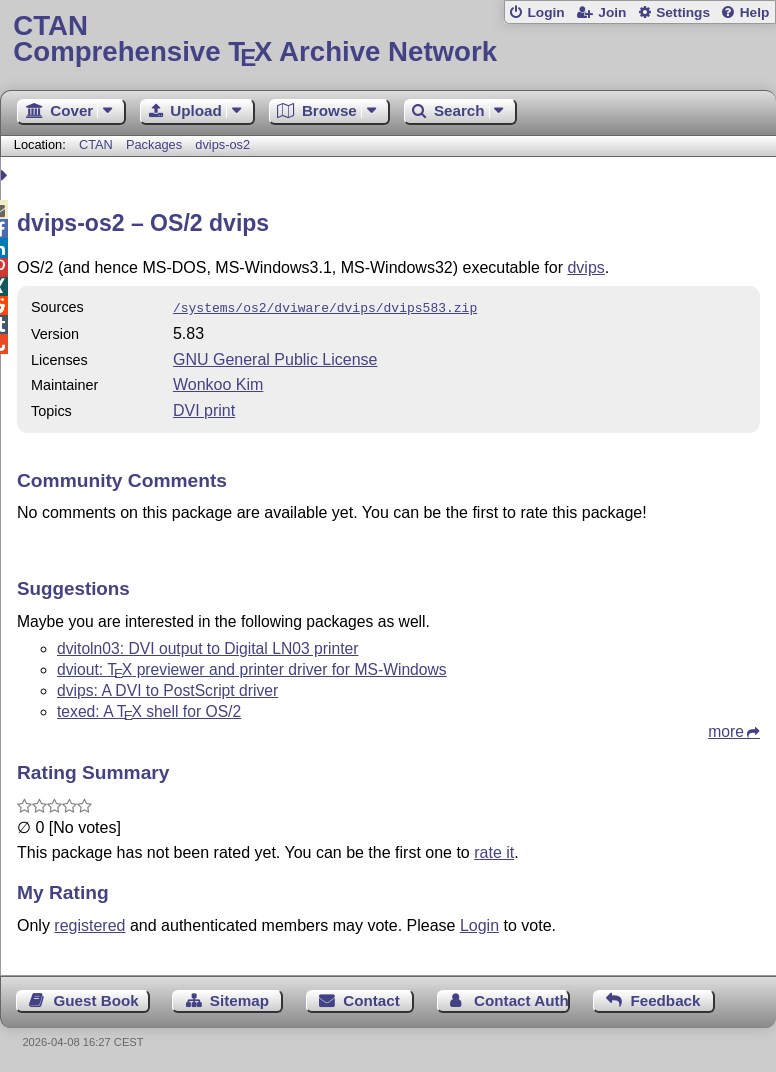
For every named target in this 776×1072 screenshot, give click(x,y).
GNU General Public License (275, 357)
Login (545, 12)
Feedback (665, 998)
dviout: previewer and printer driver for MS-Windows (252, 667)
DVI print (204, 408)
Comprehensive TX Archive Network (387, 39)
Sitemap (239, 998)
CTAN (96, 144)
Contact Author (522, 998)
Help (755, 12)
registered (89, 923)
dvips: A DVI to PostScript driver (167, 688)
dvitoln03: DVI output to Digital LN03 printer (207, 646)
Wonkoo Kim (218, 382)
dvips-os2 (222, 144)
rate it (494, 850)
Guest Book (96, 998)
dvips (585, 267)
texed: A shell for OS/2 (149, 709)
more (726, 729)
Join (612, 12)
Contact (371, 998)
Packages (156, 144)
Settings (683, 12)
